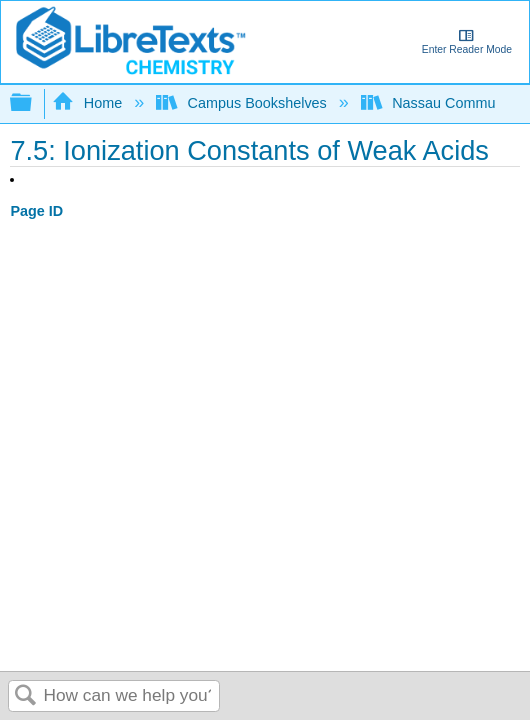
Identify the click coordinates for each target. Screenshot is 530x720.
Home (89, 103)
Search (26, 696)
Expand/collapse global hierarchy (34, 103)
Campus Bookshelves (243, 103)
